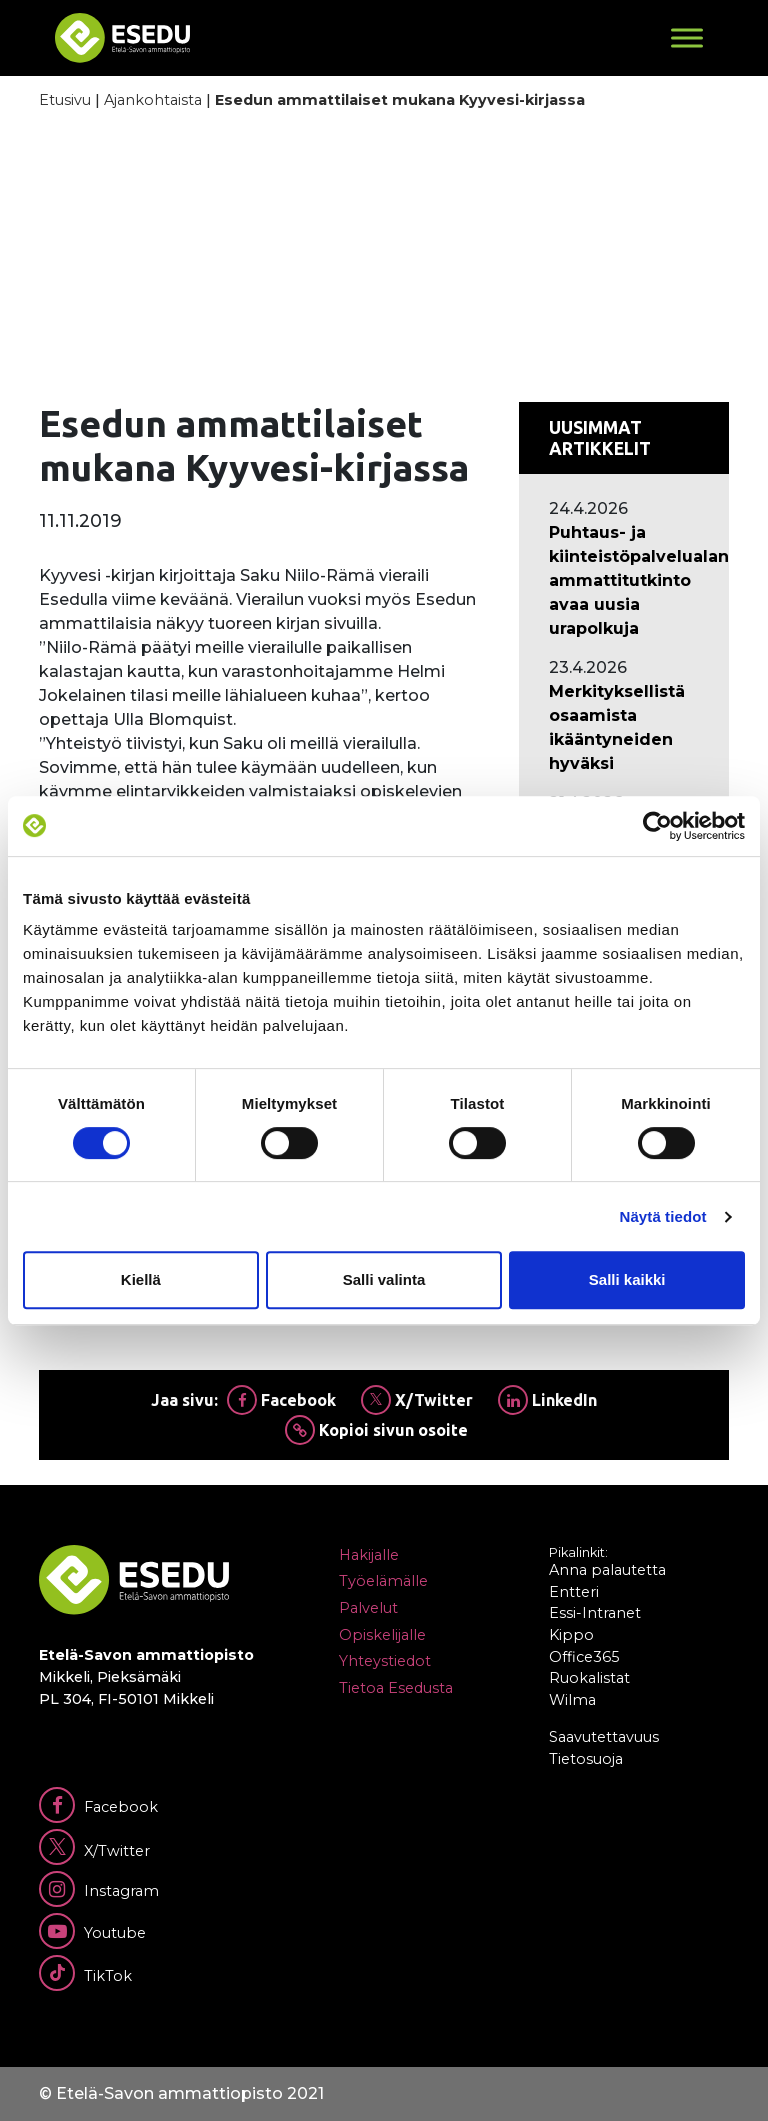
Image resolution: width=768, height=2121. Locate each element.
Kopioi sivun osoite (376, 1430)
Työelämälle (383, 1581)
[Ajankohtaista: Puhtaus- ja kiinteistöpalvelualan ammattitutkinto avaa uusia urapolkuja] (624, 581)
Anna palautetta (607, 1570)
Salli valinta (384, 1279)
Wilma (572, 1700)
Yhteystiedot (385, 1661)
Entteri (574, 1592)
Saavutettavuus (604, 1737)
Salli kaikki (627, 1279)
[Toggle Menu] (687, 37)
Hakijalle (369, 1555)
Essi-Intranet (595, 1613)
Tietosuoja (586, 1759)
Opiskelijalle (382, 1635)
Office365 (584, 1657)
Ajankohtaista (153, 100)
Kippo (571, 1635)
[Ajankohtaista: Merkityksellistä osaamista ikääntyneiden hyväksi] (624, 728)
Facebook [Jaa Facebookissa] (281, 1400)
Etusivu (65, 100)
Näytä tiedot (663, 1216)
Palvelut (368, 1608)
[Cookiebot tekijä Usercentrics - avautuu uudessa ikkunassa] (657, 826)
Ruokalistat (589, 1678)
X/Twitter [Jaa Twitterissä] (417, 1400)
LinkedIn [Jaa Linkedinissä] (547, 1400)
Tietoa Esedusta (396, 1688)
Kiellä (141, 1279)
